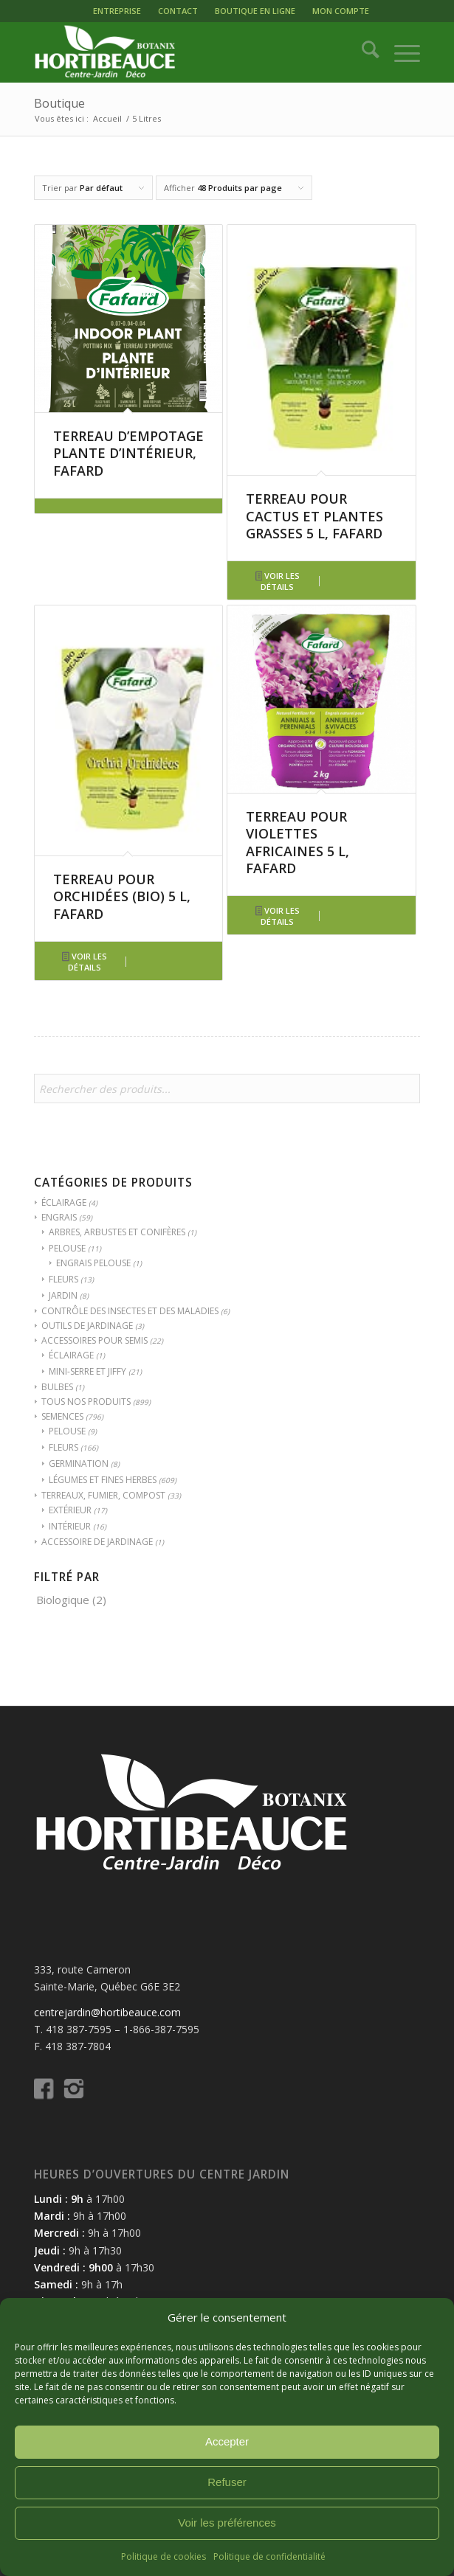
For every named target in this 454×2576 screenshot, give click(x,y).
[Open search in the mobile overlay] (227, 1096)
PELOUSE (67, 1248)
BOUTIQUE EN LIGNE (255, 10)
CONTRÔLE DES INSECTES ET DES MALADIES (130, 1311)
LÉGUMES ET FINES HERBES (103, 1479)
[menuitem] (117, 11)
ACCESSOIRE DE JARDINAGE (97, 1541)
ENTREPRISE (117, 10)
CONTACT (178, 10)
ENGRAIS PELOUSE (93, 1263)
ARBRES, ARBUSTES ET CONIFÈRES (117, 1232)
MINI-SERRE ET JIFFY (87, 1371)
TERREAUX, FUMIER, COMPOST (103, 1495)
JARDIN (63, 1295)
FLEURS (63, 1279)
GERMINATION (79, 1463)
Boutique (59, 103)
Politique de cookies (163, 2556)
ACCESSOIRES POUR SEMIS (94, 1340)
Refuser (227, 2482)
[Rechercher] (363, 52)
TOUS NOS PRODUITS (86, 1401)
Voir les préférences (227, 2522)
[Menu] (399, 52)
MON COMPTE (340, 10)
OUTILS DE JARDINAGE (87, 1325)
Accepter (227, 2441)
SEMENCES (62, 1416)
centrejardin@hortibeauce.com (107, 2012)
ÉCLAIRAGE (63, 1202)
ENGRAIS (59, 1217)
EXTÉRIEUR (70, 1510)
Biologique (62, 1599)
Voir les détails (277, 581)
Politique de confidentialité (269, 2556)
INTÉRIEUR (70, 1526)
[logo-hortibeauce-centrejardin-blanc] (188, 52)
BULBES (57, 1387)
